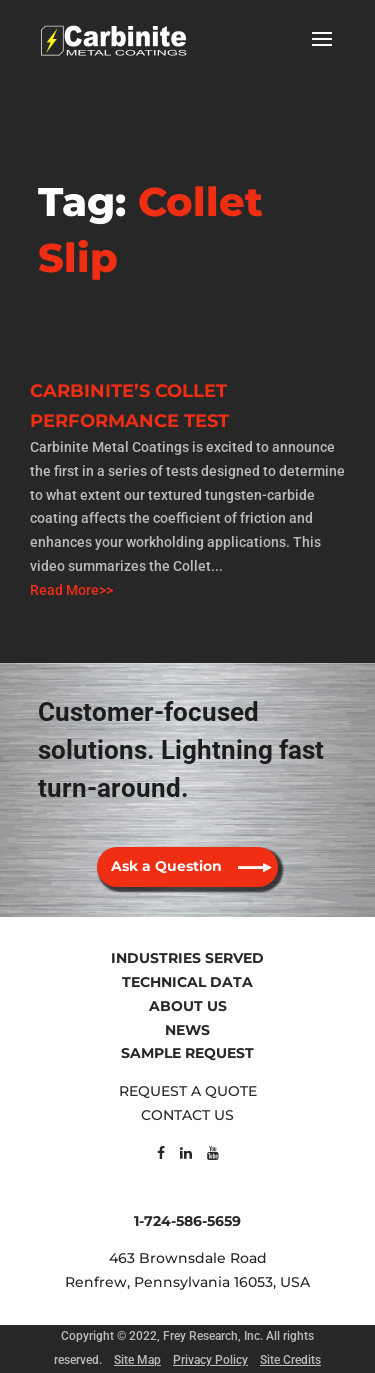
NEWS (187, 1030)
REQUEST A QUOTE (188, 1091)
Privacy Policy (210, 1360)
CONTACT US (187, 1115)
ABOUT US (188, 1006)
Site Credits (290, 1360)
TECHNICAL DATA (187, 982)
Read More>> (71, 590)
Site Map (137, 1360)
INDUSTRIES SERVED (187, 958)
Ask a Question (166, 866)
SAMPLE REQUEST (187, 1053)
